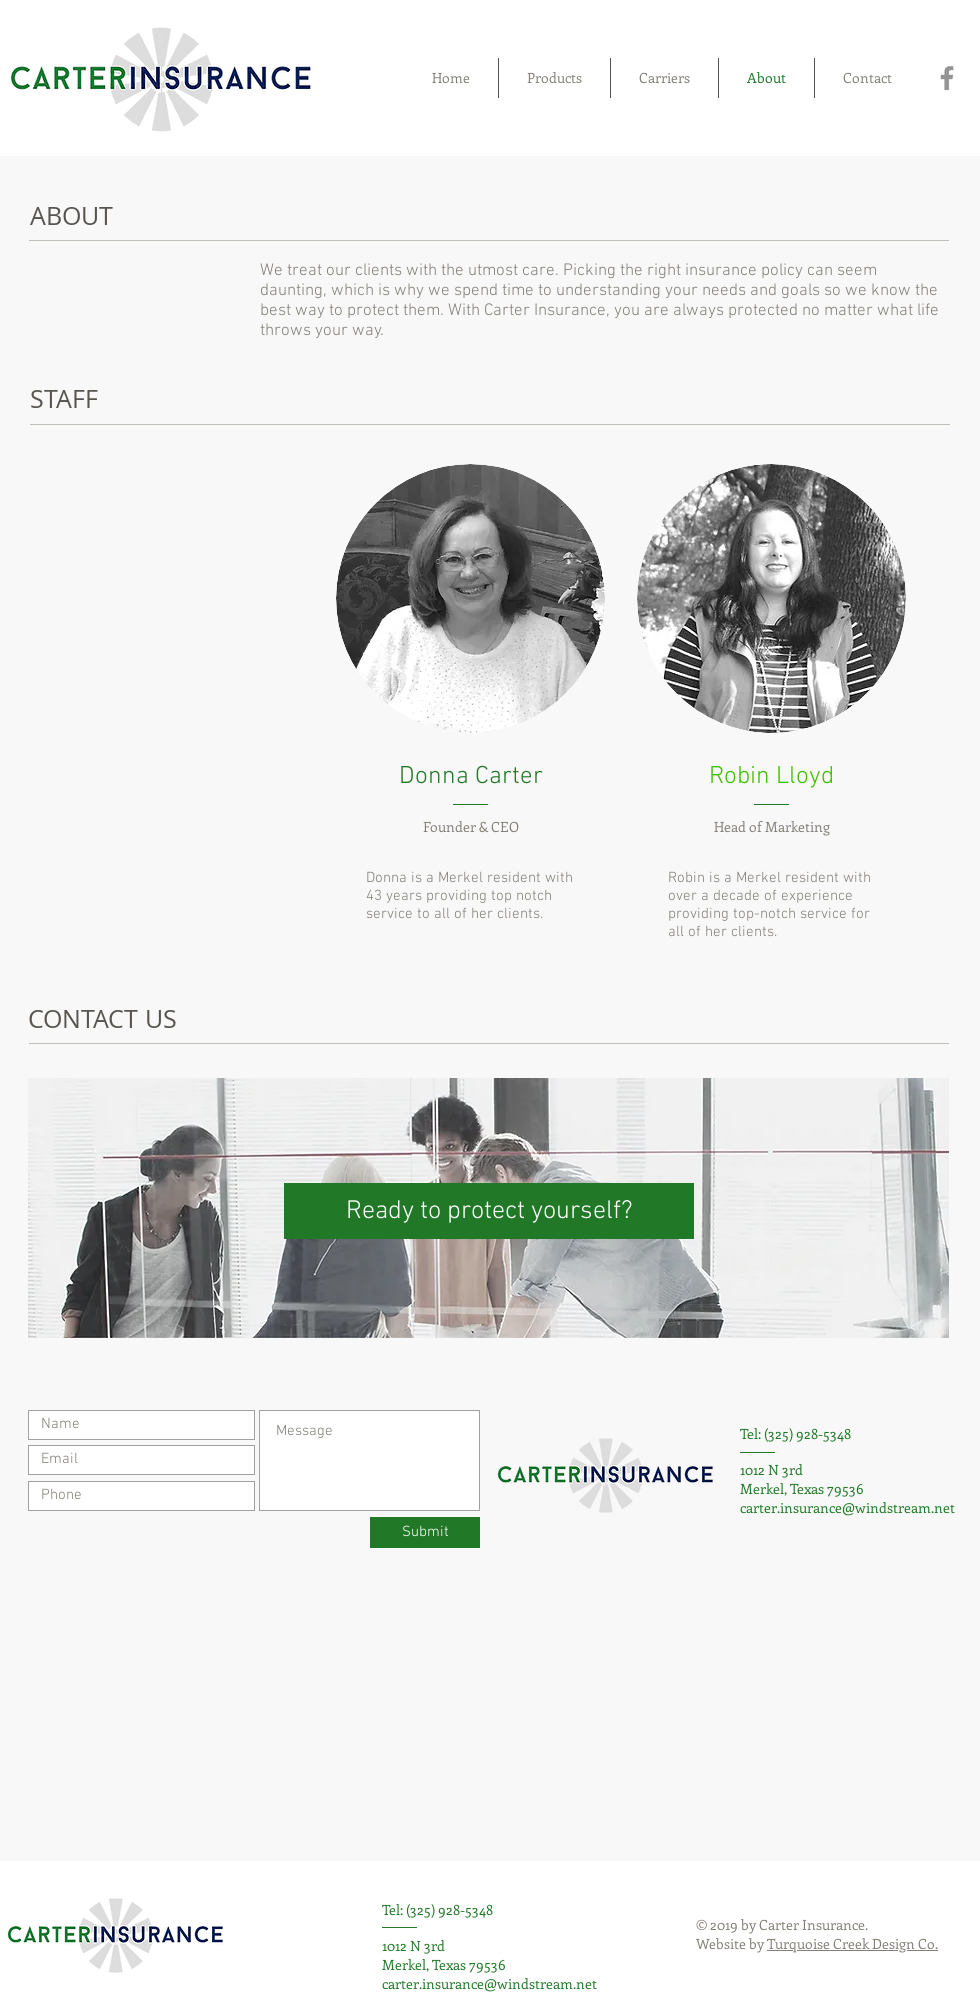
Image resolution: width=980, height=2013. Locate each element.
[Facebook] (947, 78)
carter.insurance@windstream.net (847, 1507)
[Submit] (425, 1532)
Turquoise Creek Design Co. (852, 1943)
